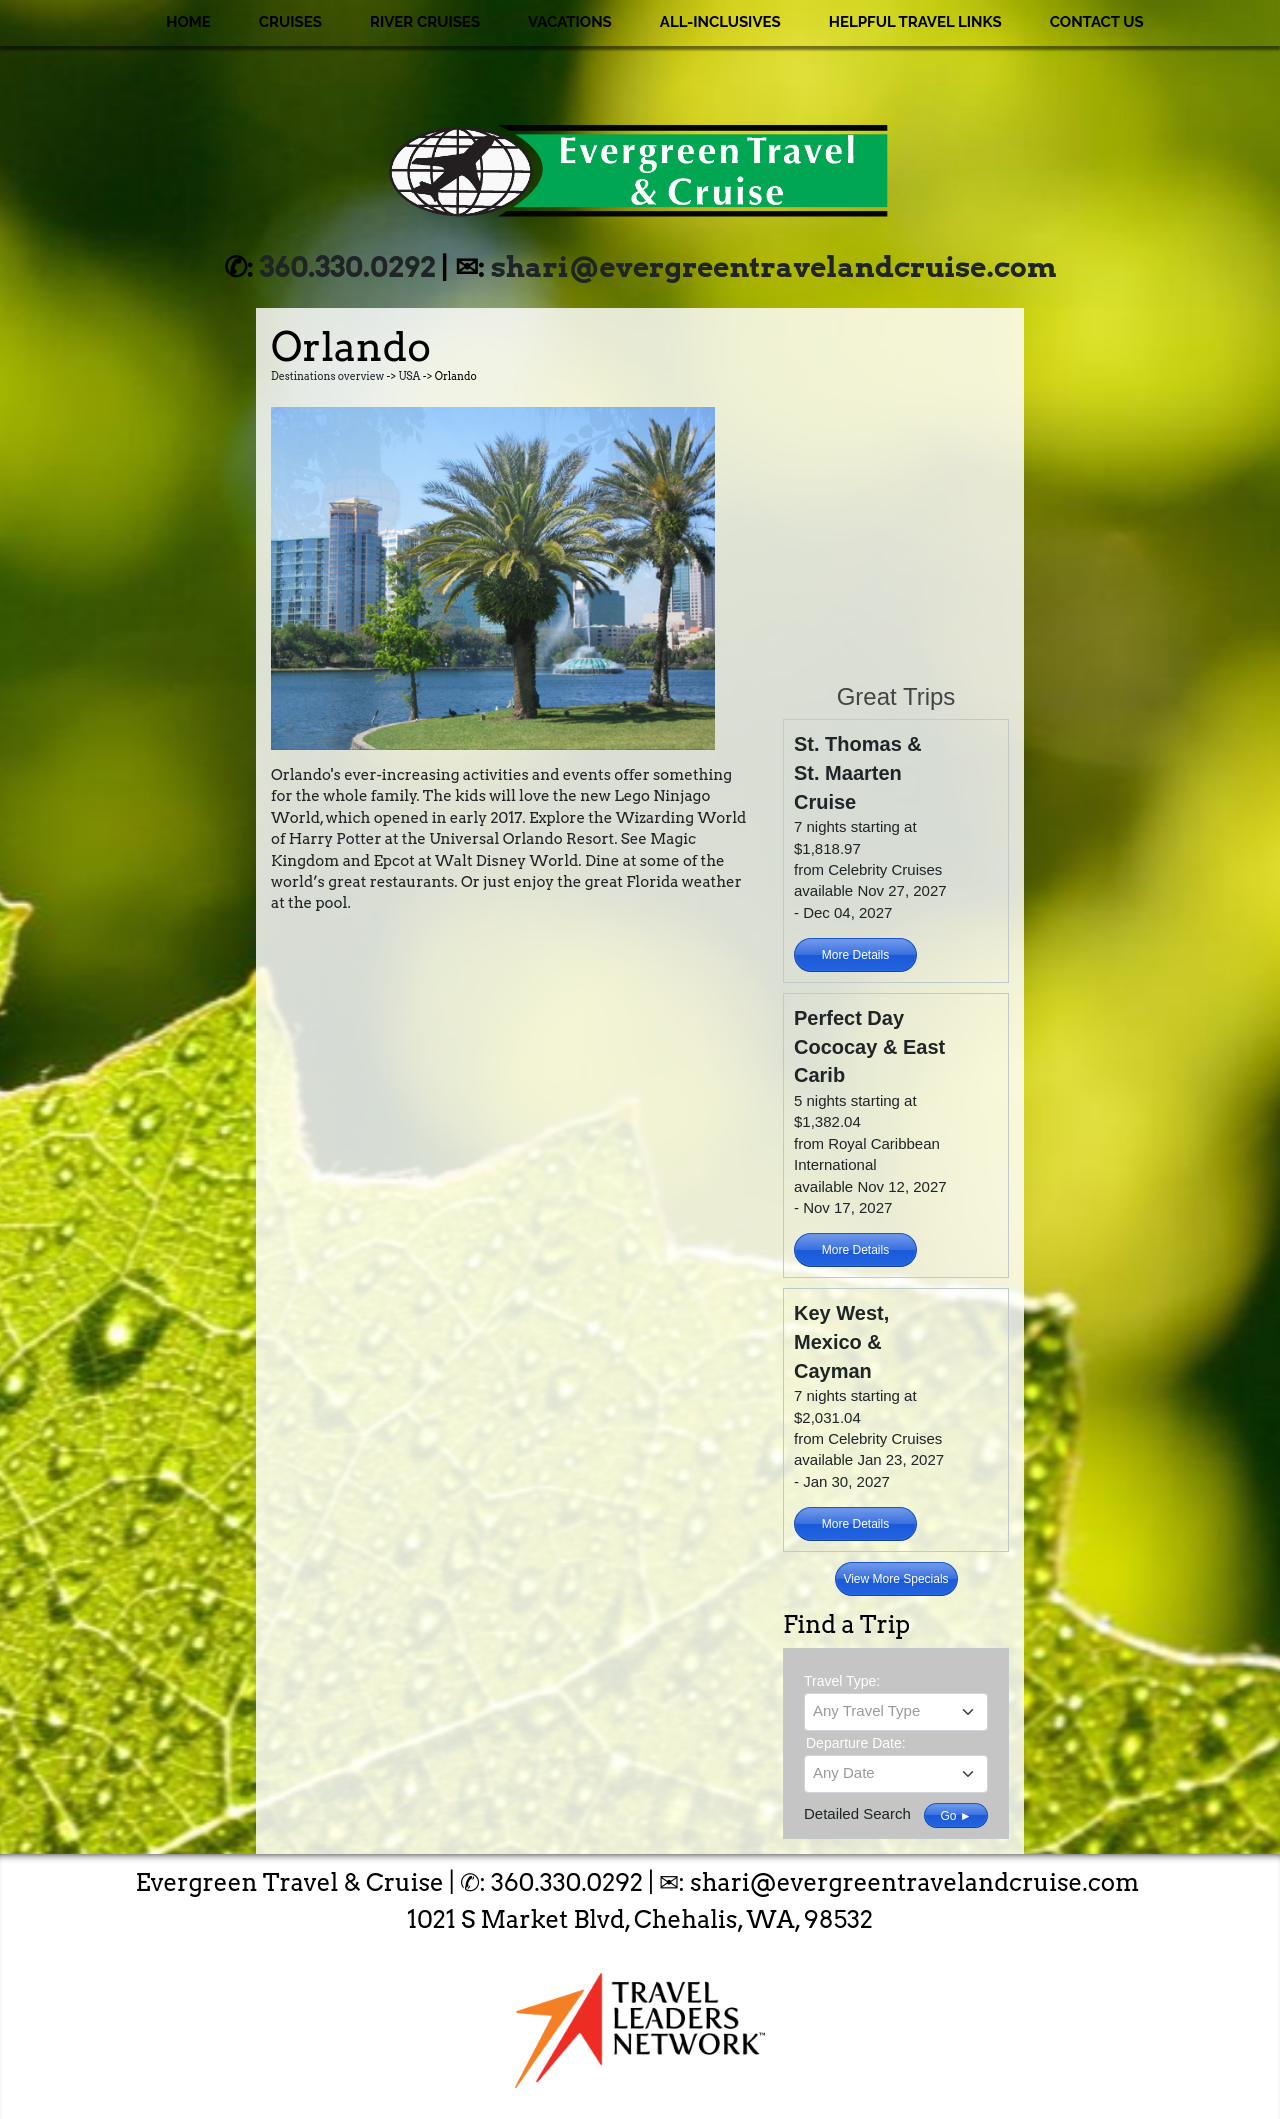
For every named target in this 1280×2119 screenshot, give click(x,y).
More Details (855, 955)
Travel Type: (842, 1681)
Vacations (570, 22)
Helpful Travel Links (915, 22)
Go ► (955, 1816)
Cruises (290, 22)
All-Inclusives (720, 22)
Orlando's (306, 775)
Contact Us (1097, 22)
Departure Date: (856, 1743)
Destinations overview (327, 376)
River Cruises (425, 22)
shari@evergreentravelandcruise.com (773, 267)
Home (188, 22)
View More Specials (895, 1579)
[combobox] (896, 1712)
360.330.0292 (348, 267)
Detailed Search (857, 1813)
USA (409, 376)
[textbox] (896, 1711)
